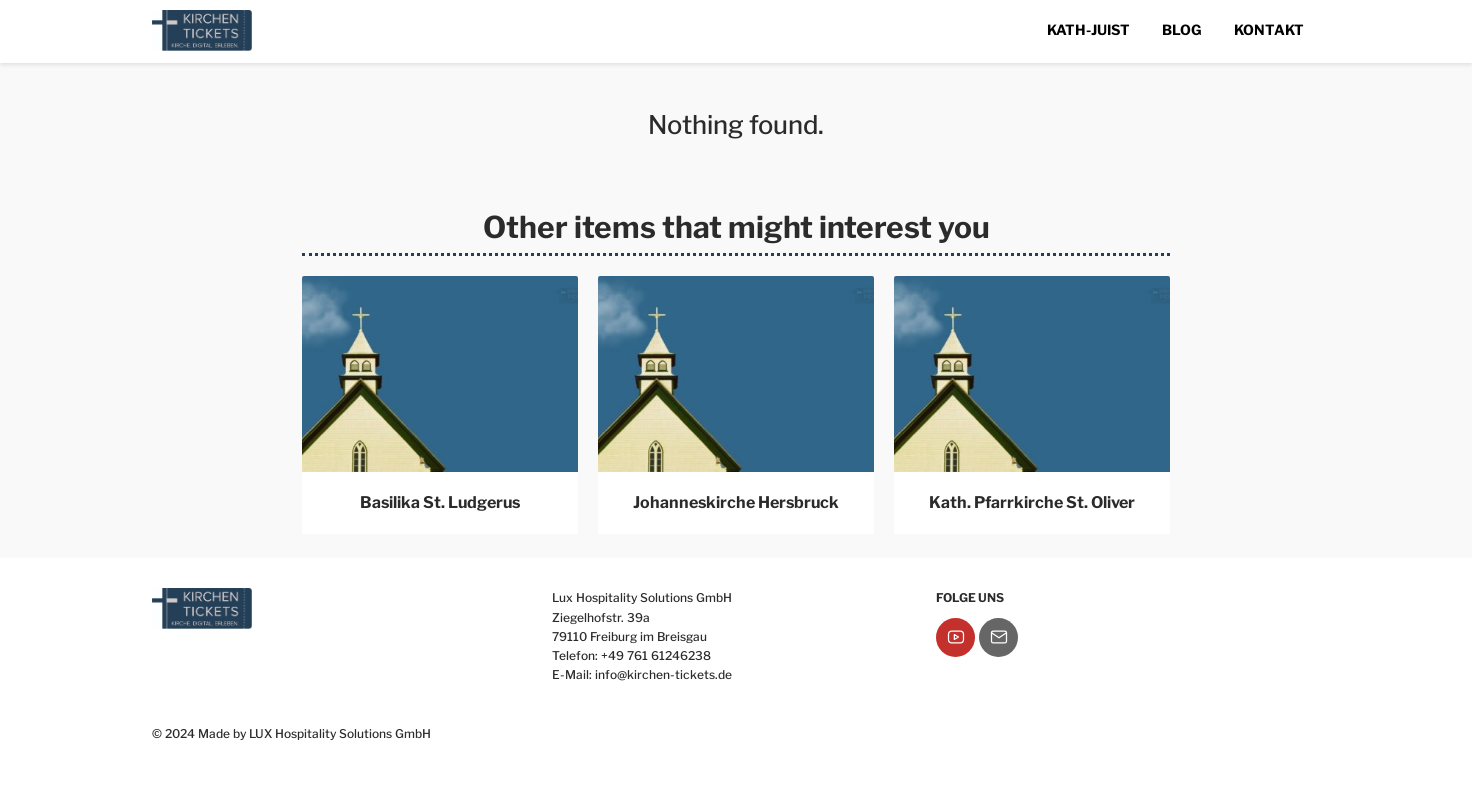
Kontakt (1269, 29)
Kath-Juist (1088, 29)
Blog (1182, 29)
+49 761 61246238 (656, 655)
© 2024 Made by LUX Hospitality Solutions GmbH (291, 733)
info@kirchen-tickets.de (663, 674)
